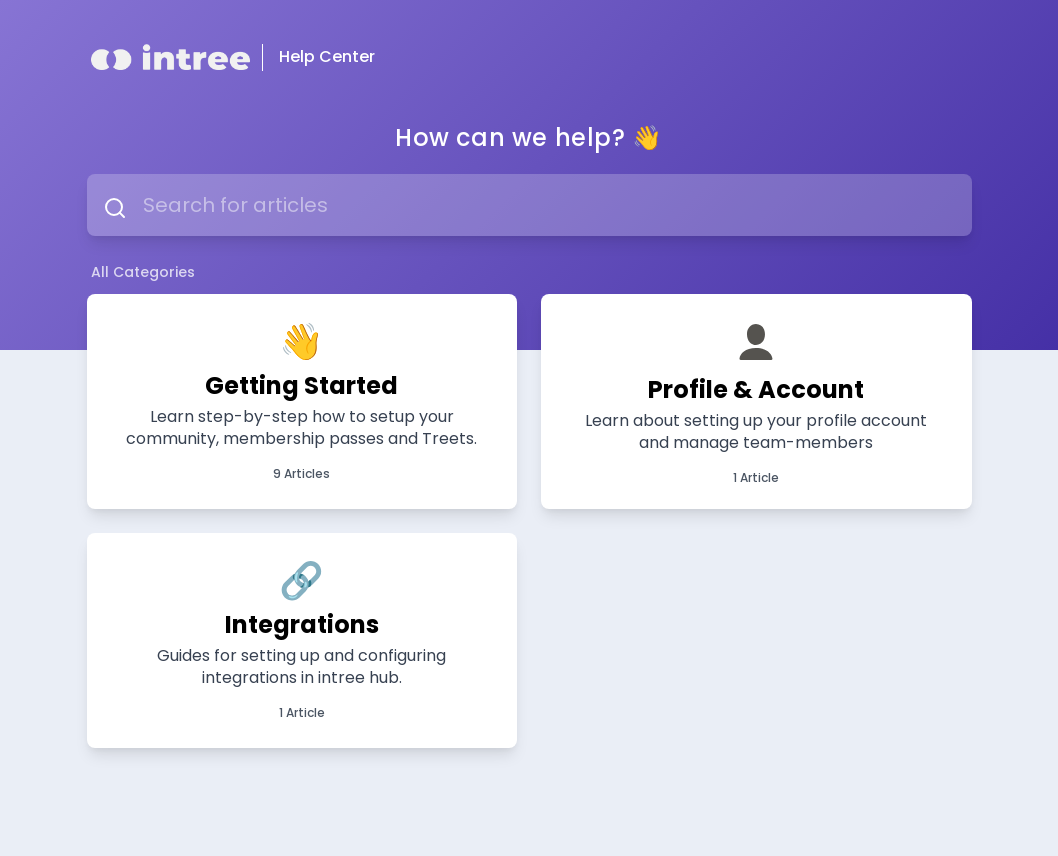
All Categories (143, 272)
